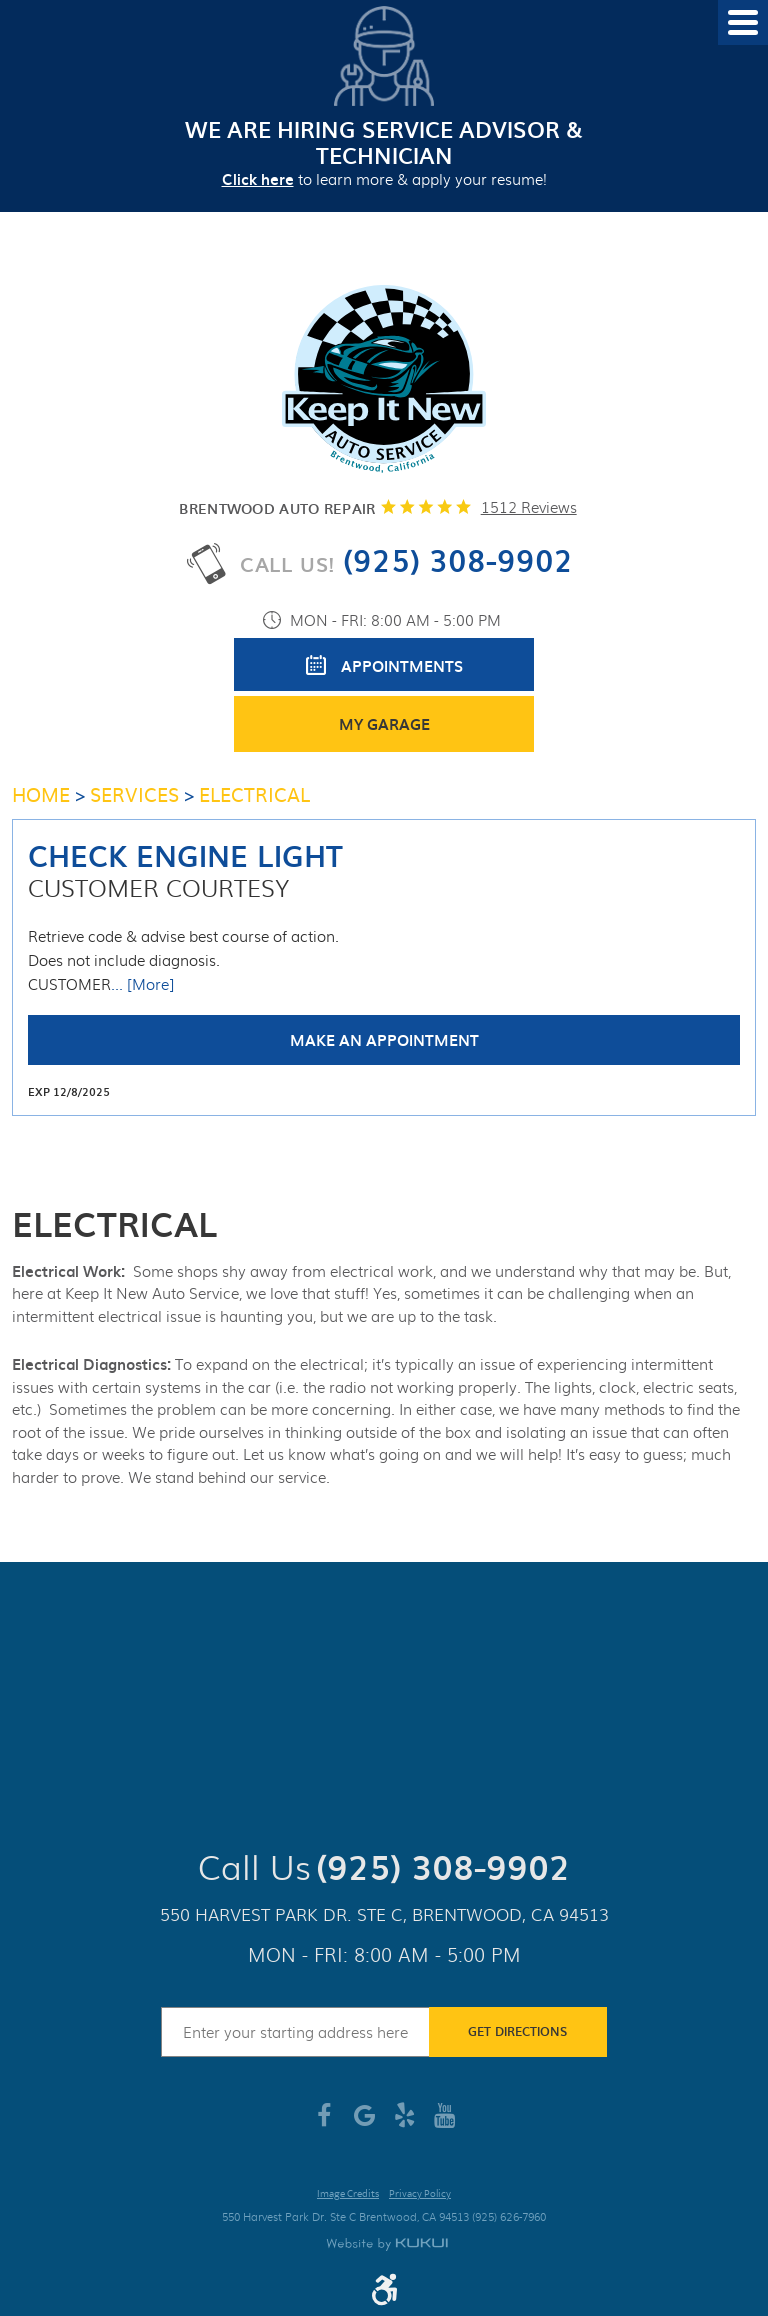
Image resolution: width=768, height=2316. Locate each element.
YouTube (444, 2123)
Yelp (404, 2123)
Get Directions (517, 2031)
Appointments (402, 666)
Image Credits (348, 2194)
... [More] (142, 984)
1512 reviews (529, 507)
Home (41, 794)
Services (134, 794)
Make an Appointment (384, 1040)
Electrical (254, 794)
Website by (387, 2244)
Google (364, 2123)
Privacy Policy (420, 2194)
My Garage (384, 724)
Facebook (324, 2123)
